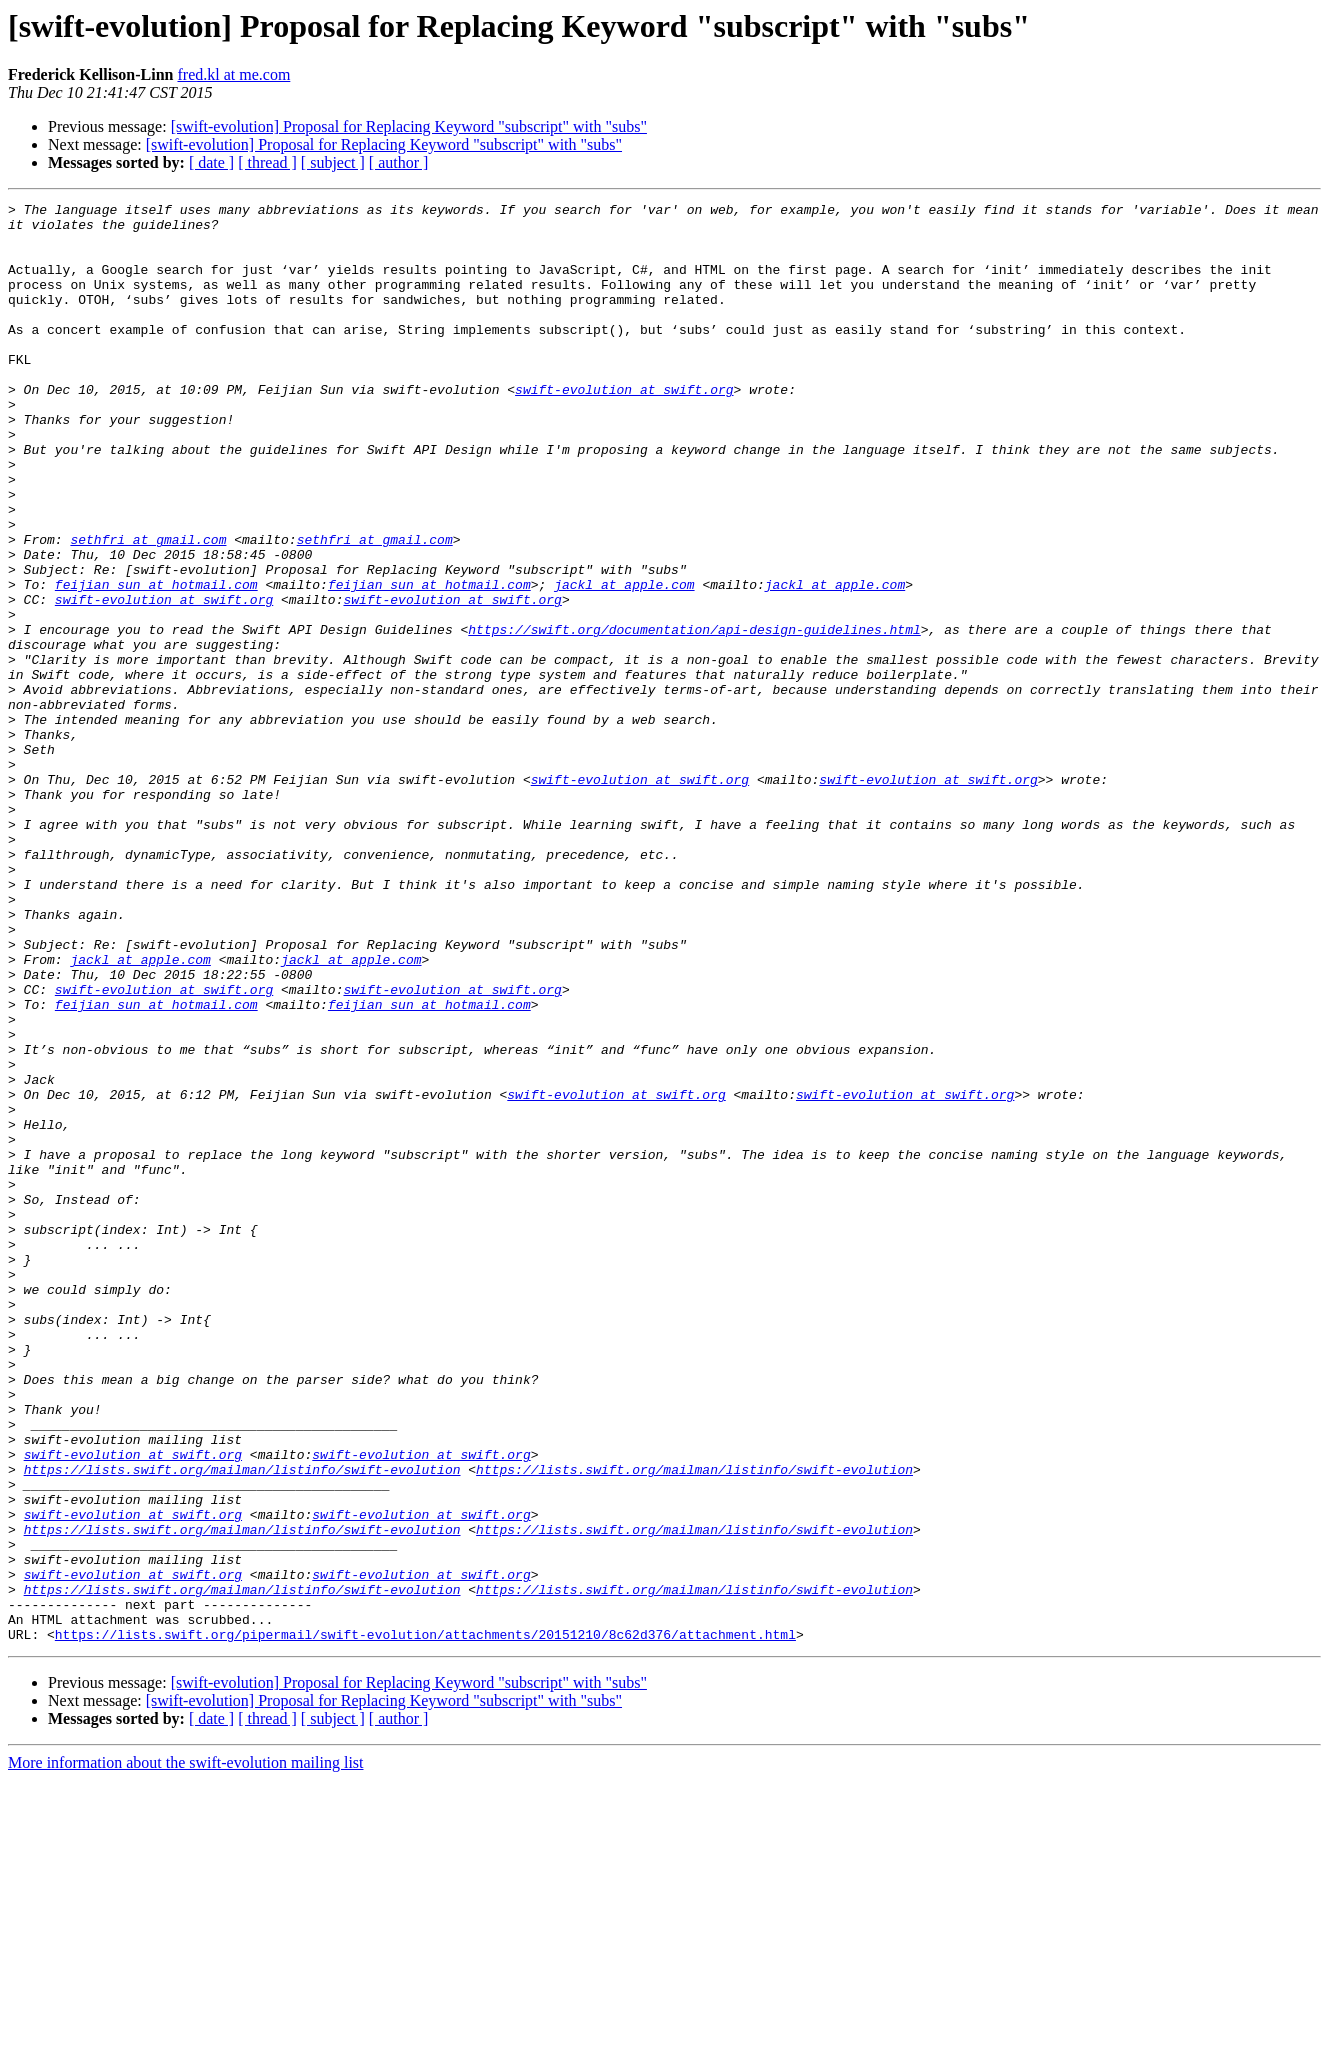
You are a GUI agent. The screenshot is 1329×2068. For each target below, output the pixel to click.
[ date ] (211, 162)
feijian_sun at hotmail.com (156, 662)
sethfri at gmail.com (148, 608)
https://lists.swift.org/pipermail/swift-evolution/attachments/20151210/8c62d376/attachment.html (425, 1922)
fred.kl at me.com (233, 74)
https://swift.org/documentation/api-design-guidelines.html (694, 716)
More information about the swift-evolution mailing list (186, 2050)
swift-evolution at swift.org (624, 428)
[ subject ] (333, 162)
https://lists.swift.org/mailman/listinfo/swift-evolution (242, 1724)
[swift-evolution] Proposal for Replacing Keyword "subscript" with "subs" (409, 126)
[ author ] (399, 162)
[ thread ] (267, 162)
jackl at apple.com (624, 662)
